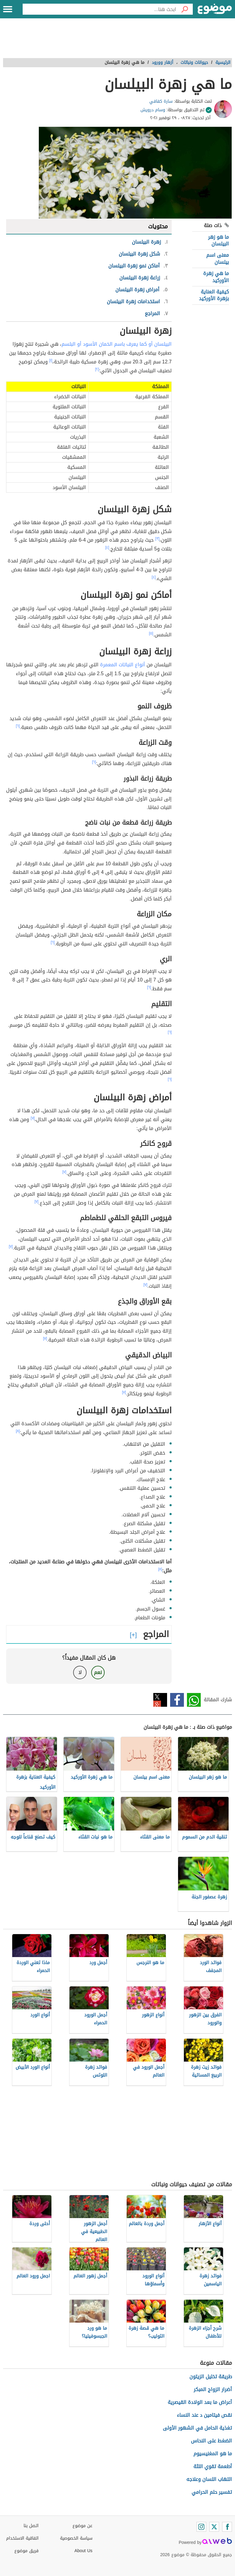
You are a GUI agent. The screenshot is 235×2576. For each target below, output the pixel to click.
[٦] (18, 726)
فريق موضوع (26, 2551)
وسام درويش (152, 110)
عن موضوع (82, 2526)
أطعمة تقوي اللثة (212, 2466)
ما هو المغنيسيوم (212, 2453)
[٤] (107, 547)
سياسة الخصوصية (76, 2538)
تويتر (160, 1700)
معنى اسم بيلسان (217, 258)
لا (80, 1672)
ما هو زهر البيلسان (218, 240)
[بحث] (184, 9)
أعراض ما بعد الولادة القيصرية (200, 2402)
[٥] (151, 633)
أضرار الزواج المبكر (213, 2389)
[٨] (18, 1431)
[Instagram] (201, 2527)
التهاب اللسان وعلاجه (209, 2479)
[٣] (157, 538)
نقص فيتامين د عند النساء (204, 2415)
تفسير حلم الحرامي (212, 2492)
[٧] (33, 1118)
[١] (50, 360)
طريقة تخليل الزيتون (210, 2376)
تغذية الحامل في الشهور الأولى (197, 2428)
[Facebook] (227, 2527)
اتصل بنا (31, 2526)
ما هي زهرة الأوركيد (216, 277)
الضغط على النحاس (211, 2440)
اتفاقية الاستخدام (22, 2538)
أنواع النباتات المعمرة (122, 664)
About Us (83, 2551)
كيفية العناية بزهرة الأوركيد (214, 295)
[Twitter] (214, 2527)
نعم (98, 1672)
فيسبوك (177, 1700)
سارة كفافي (161, 101)
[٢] (97, 369)
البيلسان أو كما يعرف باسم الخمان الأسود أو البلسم (117, 344)
